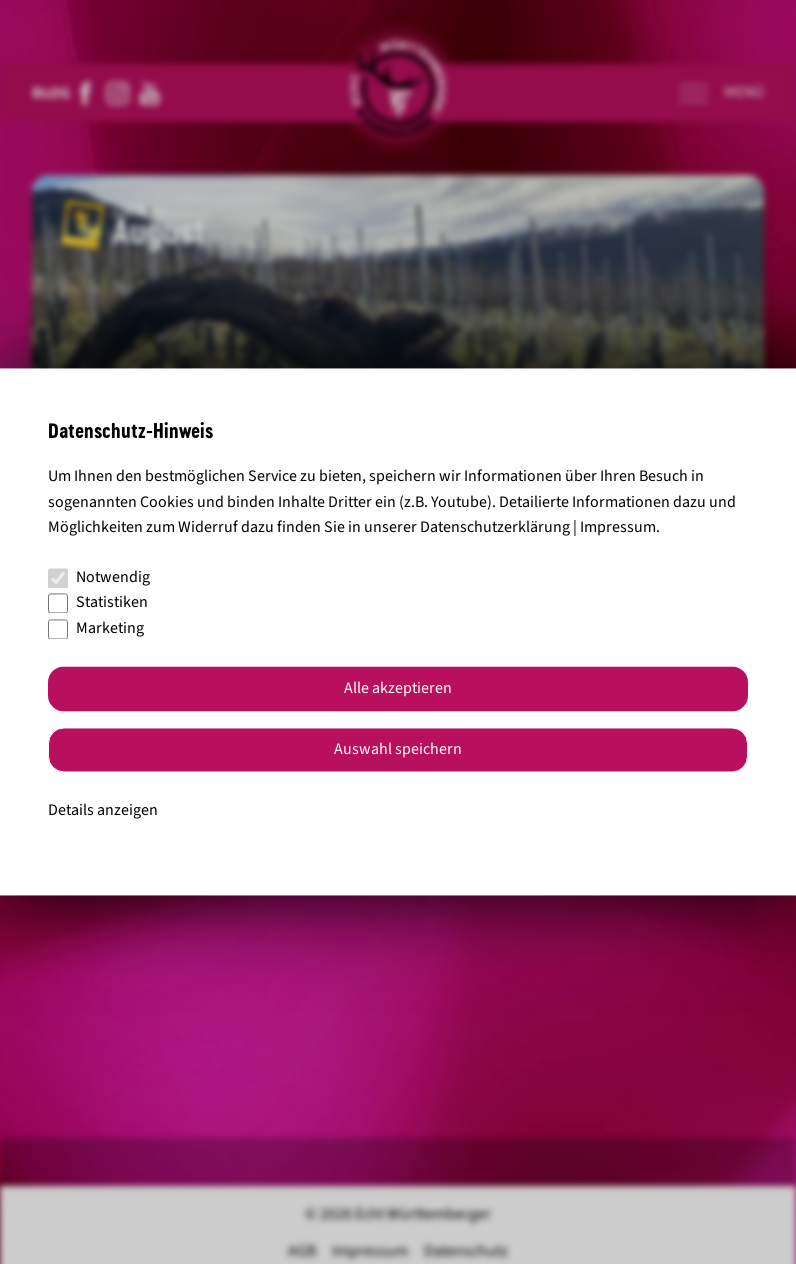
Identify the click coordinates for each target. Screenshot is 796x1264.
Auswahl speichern (398, 750)
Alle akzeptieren (398, 689)
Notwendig (99, 577)
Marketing (96, 628)
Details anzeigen (103, 810)
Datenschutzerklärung (495, 528)
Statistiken (98, 603)
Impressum (618, 528)
